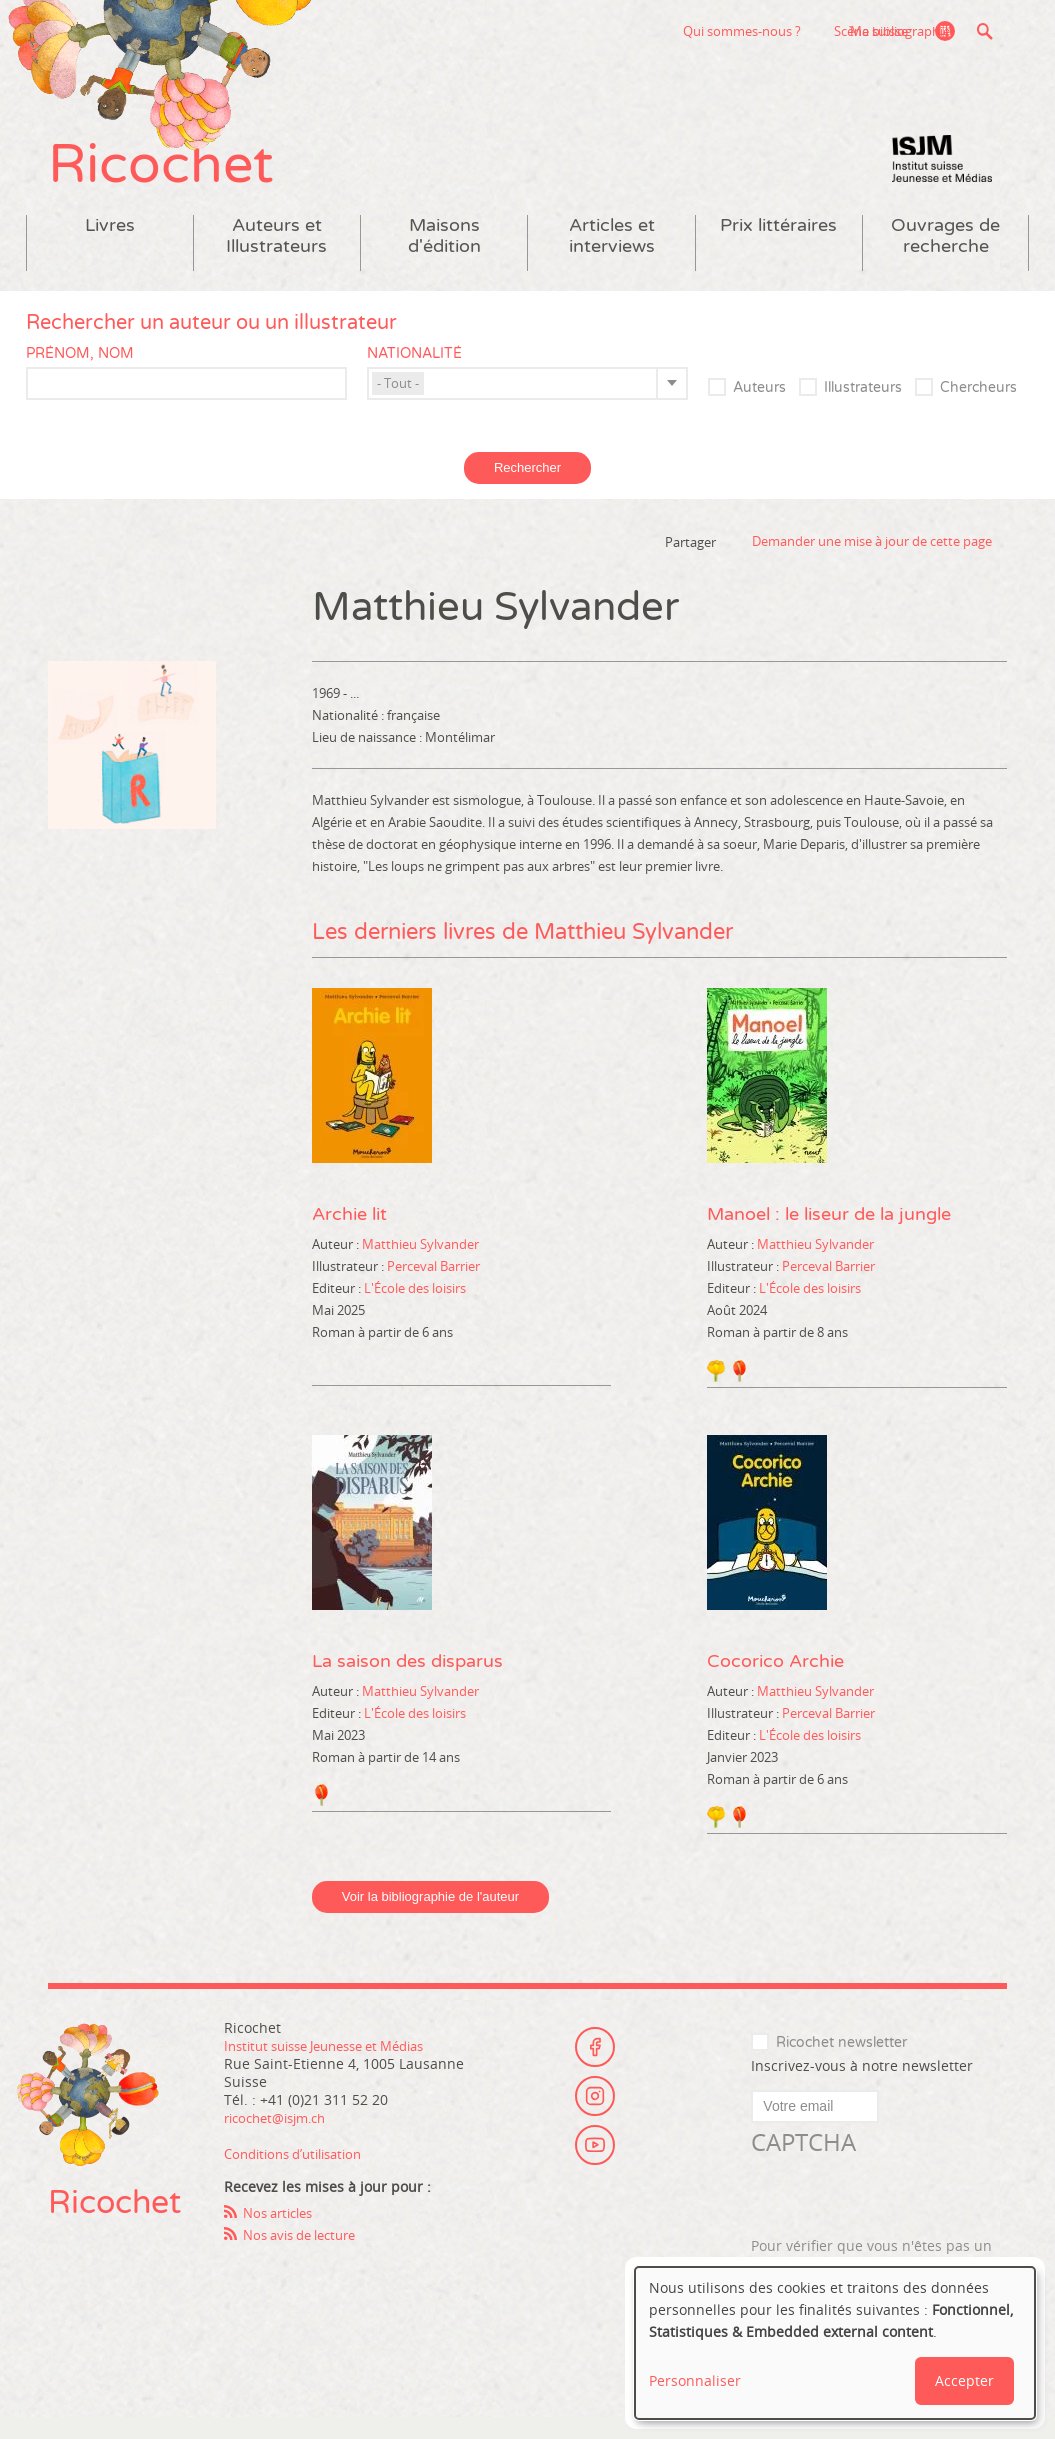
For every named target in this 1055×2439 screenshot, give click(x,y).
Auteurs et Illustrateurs (276, 257)
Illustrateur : (349, 1287)
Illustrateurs (863, 409)
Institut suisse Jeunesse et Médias (942, 180)
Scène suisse (749, 31)
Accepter (964, 2380)
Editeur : (338, 1309)
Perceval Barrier (433, 1287)
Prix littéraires (778, 246)
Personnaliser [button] (695, 2380)
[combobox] (527, 404)
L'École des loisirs (415, 1309)
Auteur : (337, 1265)
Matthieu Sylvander (420, 1265)
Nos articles (282, 2233)
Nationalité (414, 374)
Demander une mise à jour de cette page (872, 563)
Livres (110, 246)
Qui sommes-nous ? (620, 31)
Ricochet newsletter (841, 2064)
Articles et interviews (612, 257)
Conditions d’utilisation (301, 2174)
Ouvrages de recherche (945, 257)
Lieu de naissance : (368, 758)
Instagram (595, 2115)
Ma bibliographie (894, 31)
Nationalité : (349, 736)
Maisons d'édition (444, 257)
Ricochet (178, 177)
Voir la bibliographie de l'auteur (430, 1917)
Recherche (984, 31)
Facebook (595, 2060)
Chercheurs (978, 409)
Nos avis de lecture (307, 2255)
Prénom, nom (80, 374)
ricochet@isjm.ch (281, 2138)
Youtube (595, 2170)
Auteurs (759, 409)
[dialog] (835, 2343)
